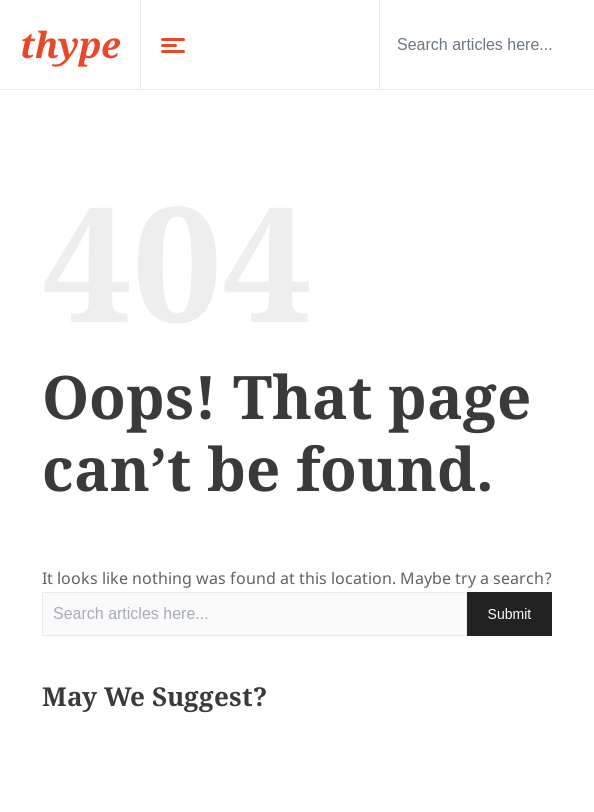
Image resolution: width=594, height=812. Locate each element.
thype (70, 44)
